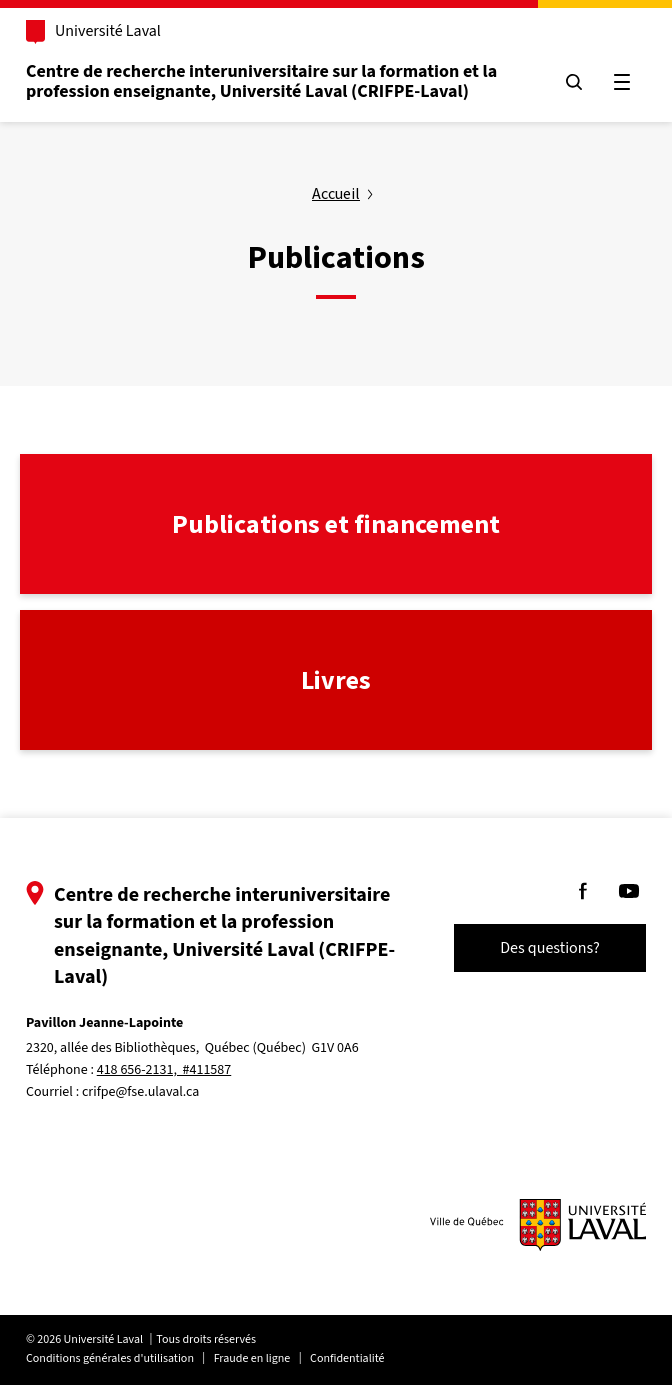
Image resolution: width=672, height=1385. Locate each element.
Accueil (336, 193)
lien (33, 465)
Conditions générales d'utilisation (110, 1358)
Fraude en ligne (252, 1358)
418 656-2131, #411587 (164, 1070)
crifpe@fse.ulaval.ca (140, 1092)
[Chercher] (574, 82)
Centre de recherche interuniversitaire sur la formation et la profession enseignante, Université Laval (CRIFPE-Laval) (261, 81)
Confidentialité (347, 1358)
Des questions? (550, 948)
